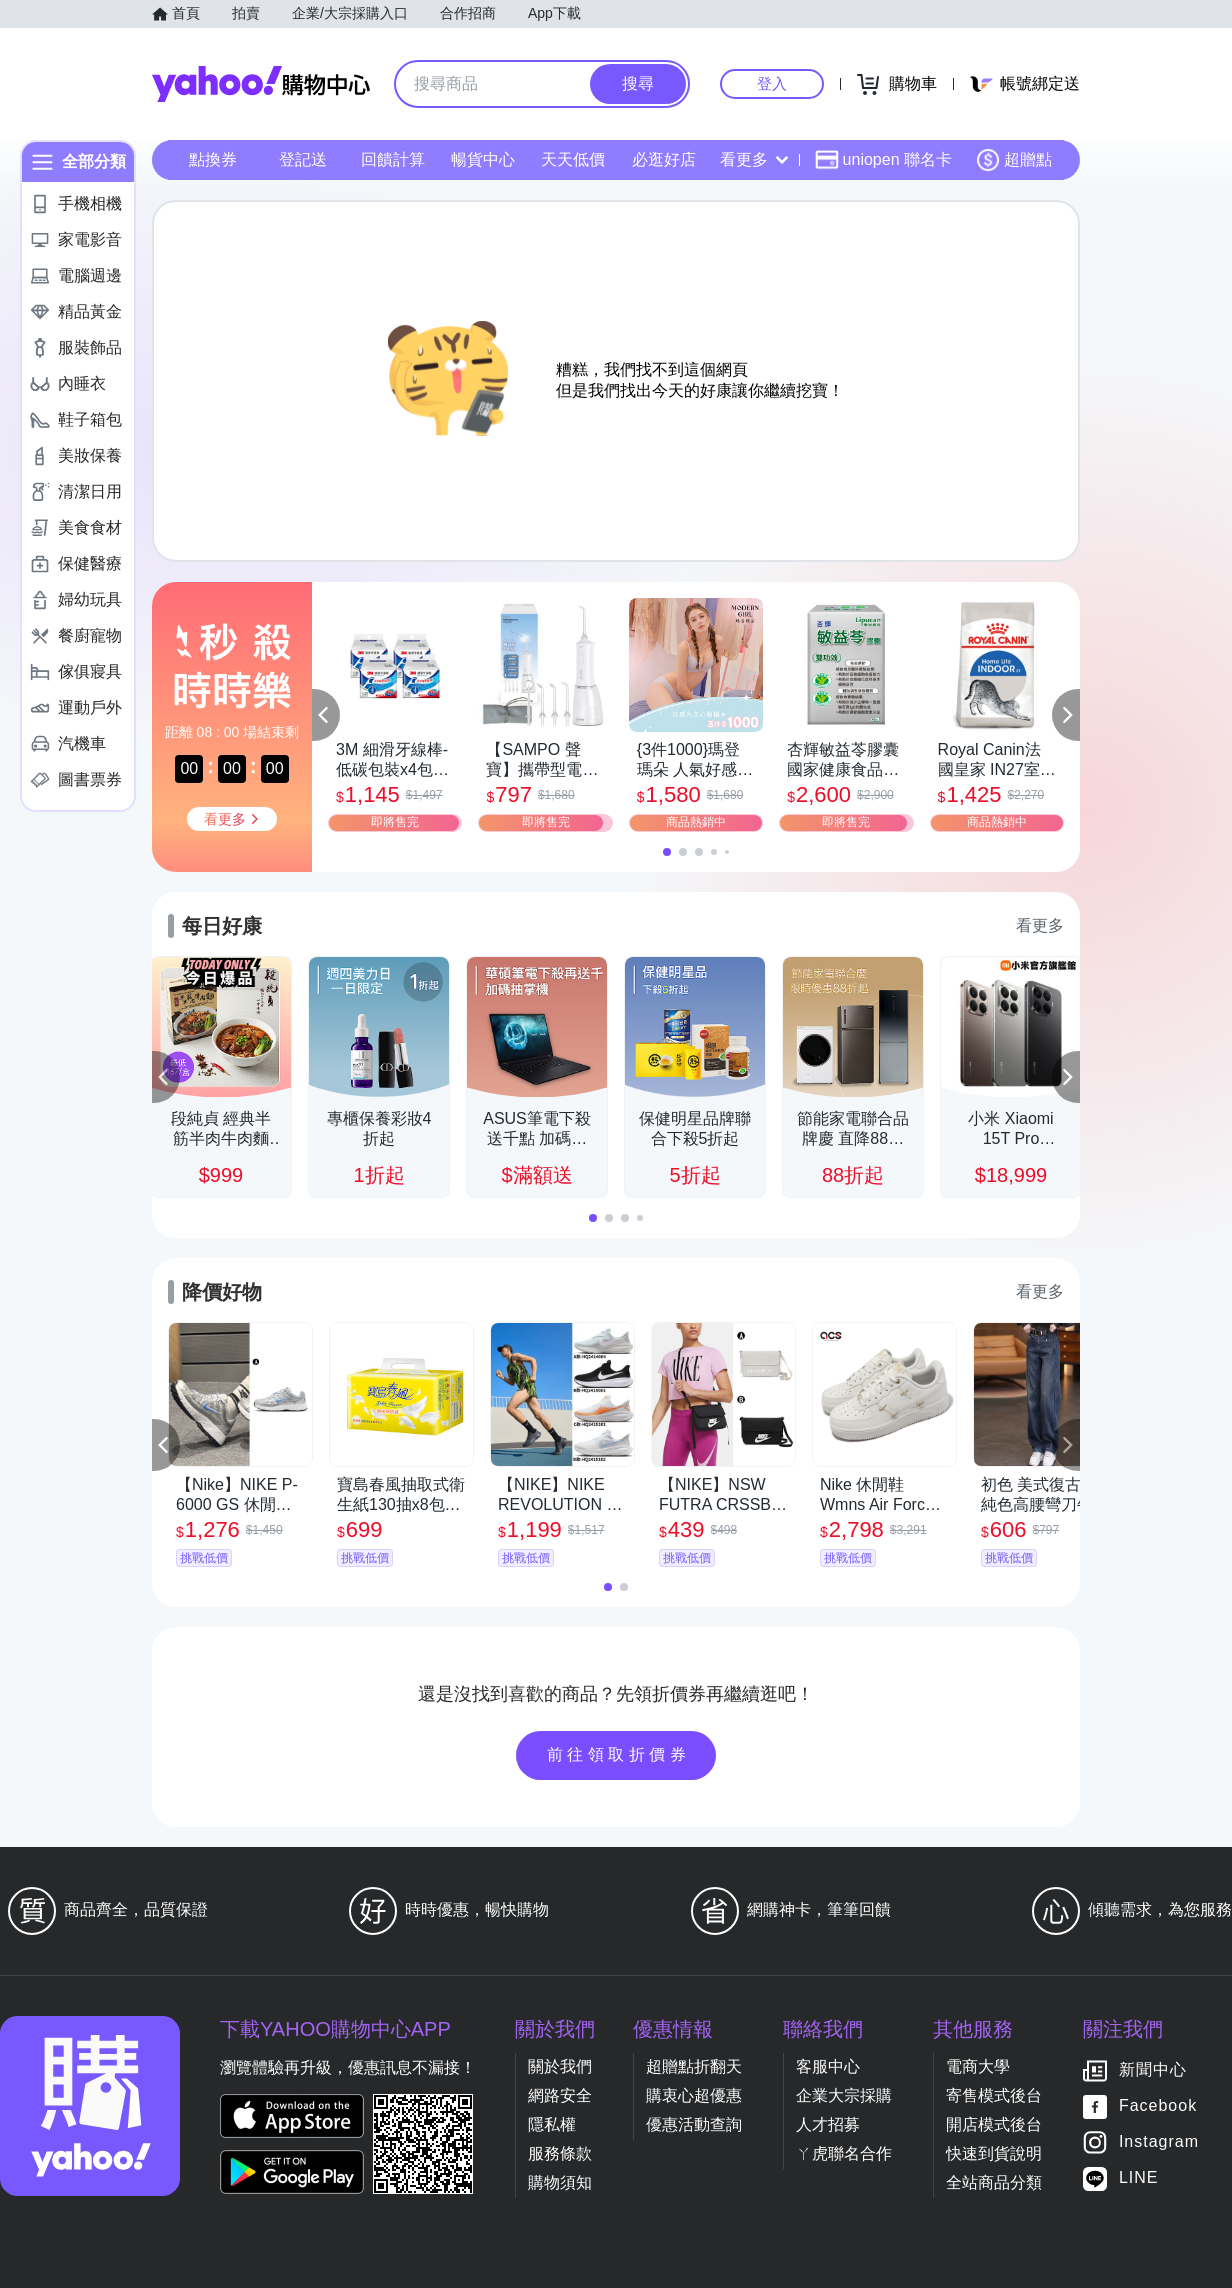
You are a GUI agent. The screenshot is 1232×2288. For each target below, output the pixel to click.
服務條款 (560, 2153)
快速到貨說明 (994, 2153)
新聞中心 (1153, 2070)
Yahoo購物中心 (261, 84)
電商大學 (978, 2066)
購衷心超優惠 (694, 2095)
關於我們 (560, 2066)
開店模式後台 (994, 2124)
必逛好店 (664, 159)
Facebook (1158, 2106)
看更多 (754, 159)
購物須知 (560, 2182)
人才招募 (828, 2124)
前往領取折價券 (619, 1754)
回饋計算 (393, 159)
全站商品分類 (994, 2182)
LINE (1139, 2178)
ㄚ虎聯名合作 (844, 2153)
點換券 (213, 159)
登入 (772, 83)
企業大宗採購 (844, 2095)
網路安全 (560, 2095)
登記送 (303, 159)
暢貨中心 (483, 159)
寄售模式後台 (994, 2095)
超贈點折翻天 (694, 2066)
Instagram (1159, 2142)
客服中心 (828, 2066)
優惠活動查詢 (694, 2124)
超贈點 (1014, 160)
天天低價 (573, 159)
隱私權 (552, 2124)
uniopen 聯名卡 (883, 160)
